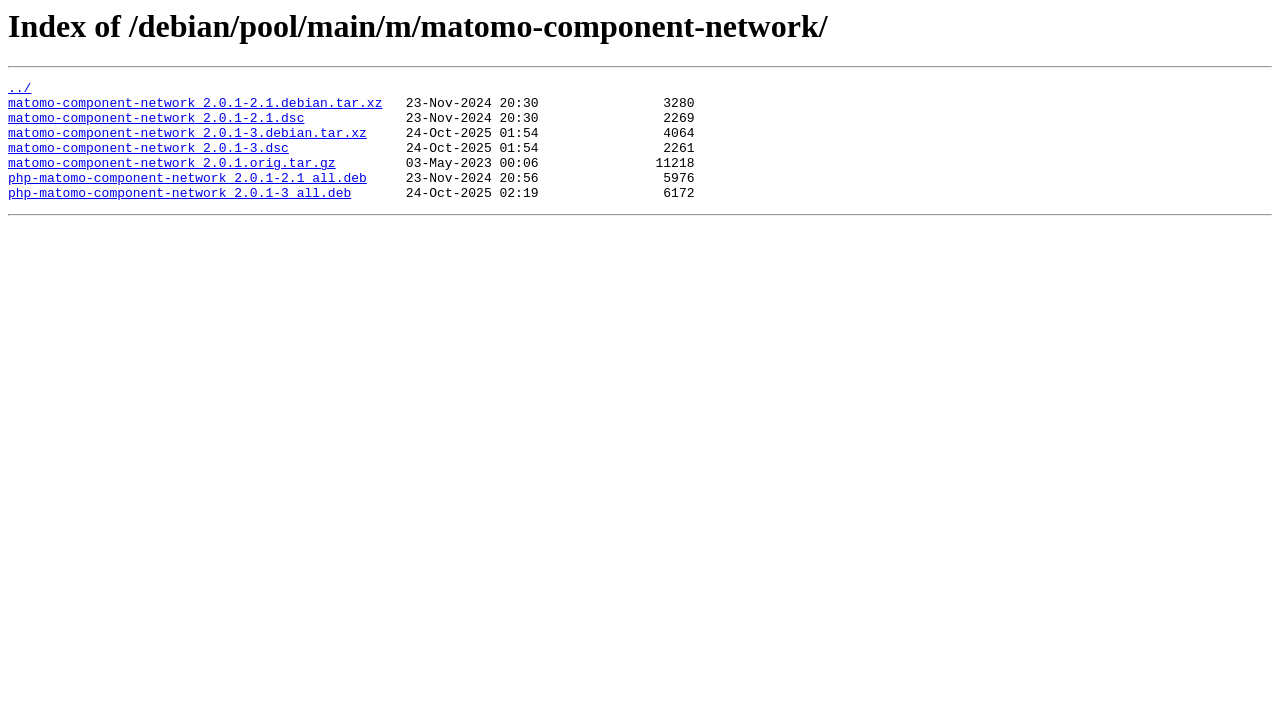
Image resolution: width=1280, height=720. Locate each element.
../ (19, 90)
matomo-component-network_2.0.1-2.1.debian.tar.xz (195, 108)
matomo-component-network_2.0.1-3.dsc (148, 162)
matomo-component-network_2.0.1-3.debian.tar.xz (187, 144)
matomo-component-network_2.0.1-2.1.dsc (156, 126)
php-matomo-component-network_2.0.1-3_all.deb (179, 216)
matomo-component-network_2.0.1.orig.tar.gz (172, 180)
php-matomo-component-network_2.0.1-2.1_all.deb (187, 198)
